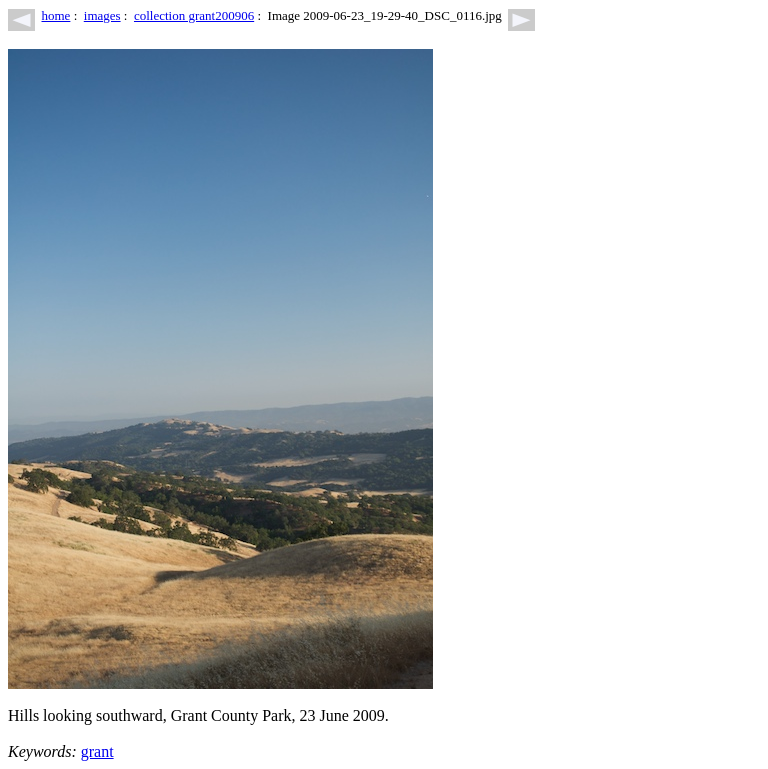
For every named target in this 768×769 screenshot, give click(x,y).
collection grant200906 (194, 15)
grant (97, 751)
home (56, 15)
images (102, 15)
